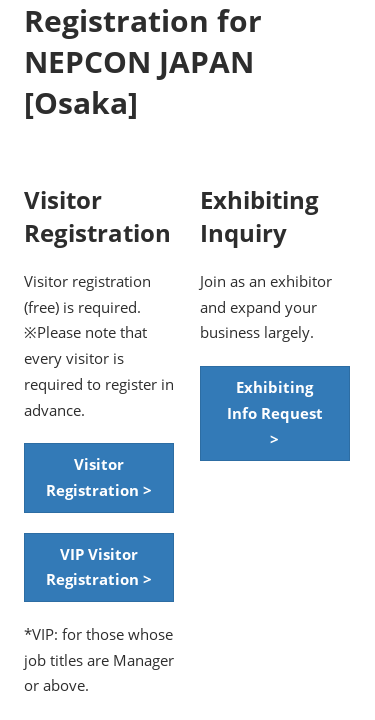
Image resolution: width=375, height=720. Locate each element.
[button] (99, 477)
